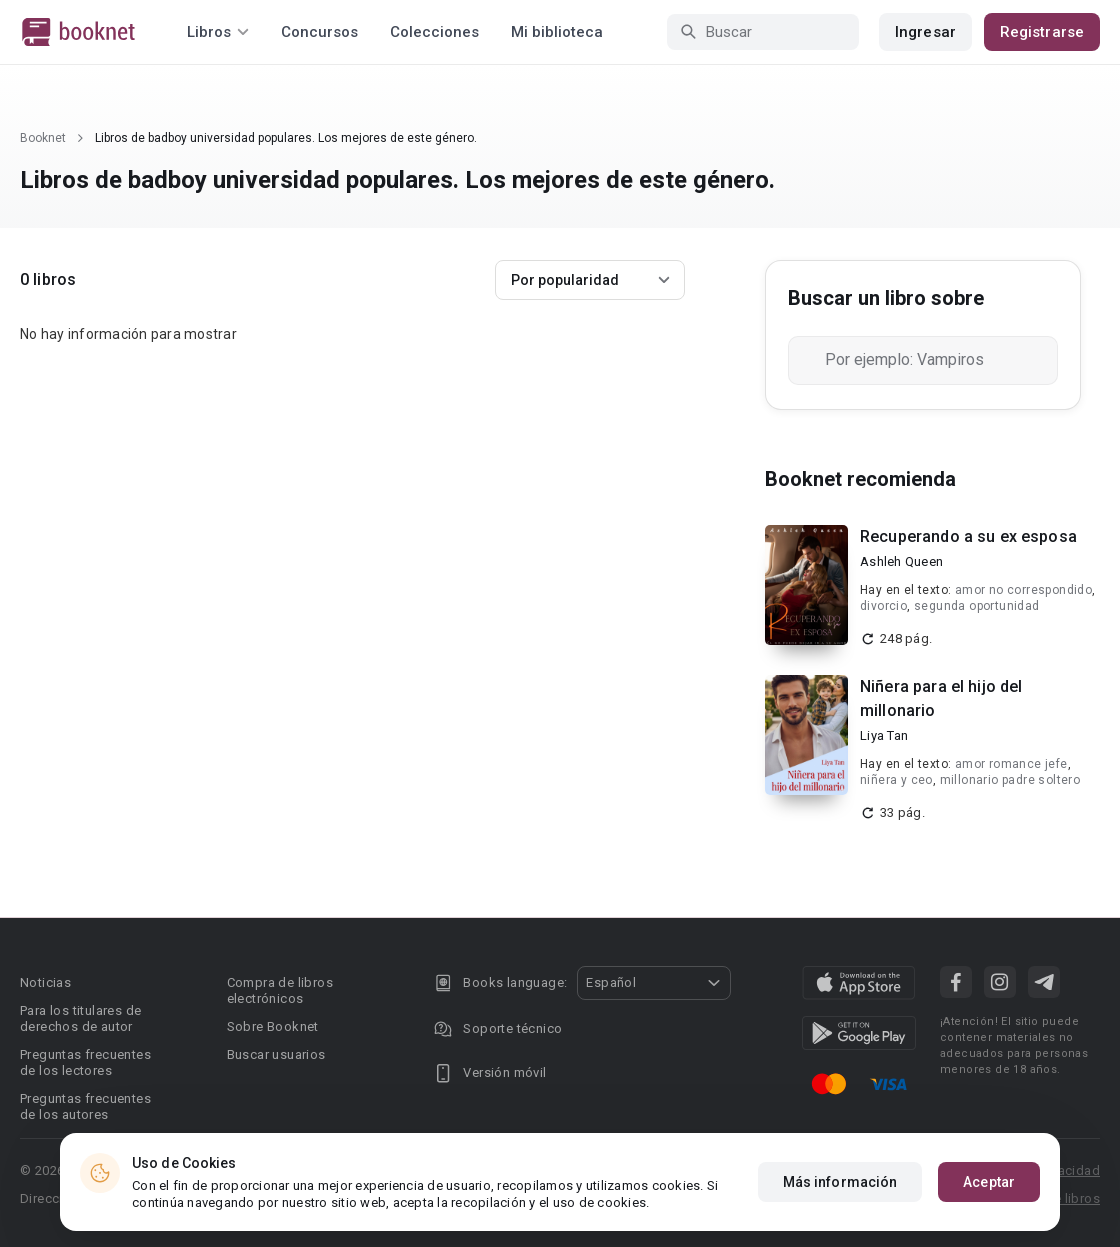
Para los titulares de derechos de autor (80, 1018)
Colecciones (434, 32)
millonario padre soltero (1010, 780)
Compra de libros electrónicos (280, 990)
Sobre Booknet (273, 1026)
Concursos (319, 32)
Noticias (45, 982)
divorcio (883, 606)
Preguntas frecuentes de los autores (85, 1106)
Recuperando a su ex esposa (968, 536)
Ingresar (925, 32)
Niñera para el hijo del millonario (941, 698)
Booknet (43, 138)
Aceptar (989, 1182)
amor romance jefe (1011, 764)
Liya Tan (884, 735)
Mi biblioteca (557, 32)
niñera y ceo (896, 780)
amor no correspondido (1023, 590)
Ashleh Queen (901, 561)
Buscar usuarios (276, 1054)
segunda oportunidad (977, 606)
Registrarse (1042, 32)
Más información (840, 1182)
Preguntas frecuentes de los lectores (85, 1062)
